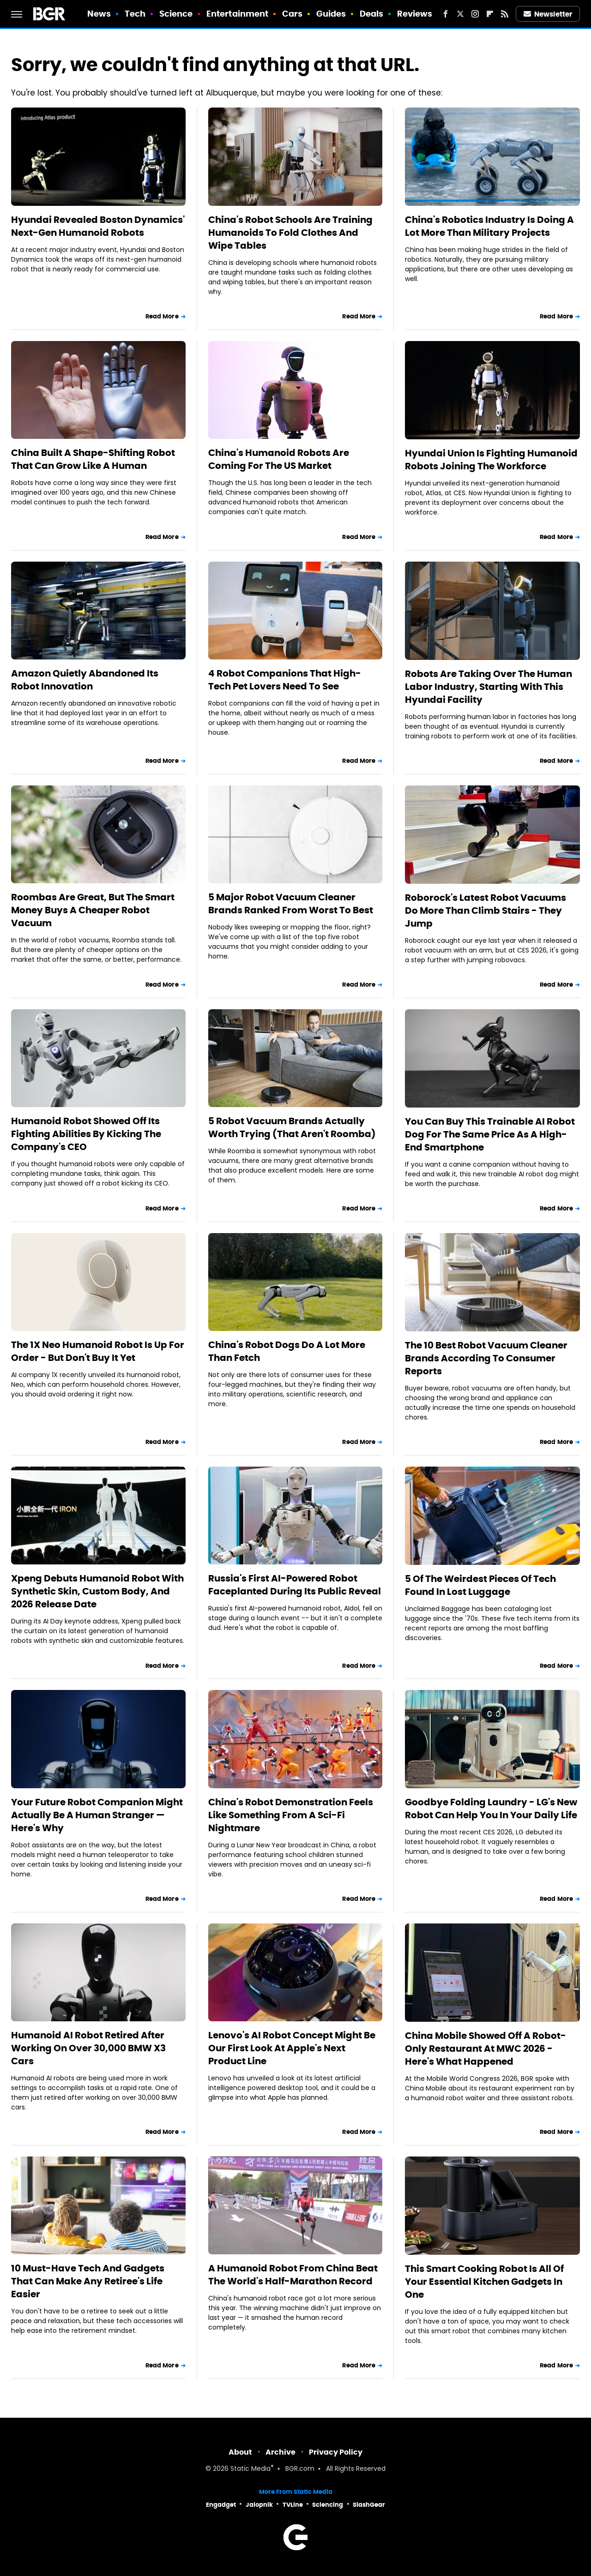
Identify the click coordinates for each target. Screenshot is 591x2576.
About (240, 2452)
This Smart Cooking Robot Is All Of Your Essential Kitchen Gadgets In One (484, 2281)
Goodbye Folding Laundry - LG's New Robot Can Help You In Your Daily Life (491, 1808)
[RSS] (504, 14)
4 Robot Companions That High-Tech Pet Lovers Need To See (284, 679)
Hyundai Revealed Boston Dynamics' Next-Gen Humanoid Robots (98, 226)
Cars (292, 13)
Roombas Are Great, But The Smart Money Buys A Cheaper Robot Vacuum (93, 910)
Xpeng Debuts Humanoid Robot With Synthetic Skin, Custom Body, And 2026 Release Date (97, 1591)
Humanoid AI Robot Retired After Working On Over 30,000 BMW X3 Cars (88, 2048)
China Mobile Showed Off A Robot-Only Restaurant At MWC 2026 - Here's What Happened (485, 2048)
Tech (135, 13)
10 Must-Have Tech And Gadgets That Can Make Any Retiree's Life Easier (87, 2281)
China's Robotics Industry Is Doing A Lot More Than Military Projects (489, 226)
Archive (280, 2452)
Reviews (415, 13)
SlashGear (369, 2505)
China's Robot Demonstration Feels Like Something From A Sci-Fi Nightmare (290, 1815)
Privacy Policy (335, 2452)
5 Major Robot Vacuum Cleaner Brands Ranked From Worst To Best (290, 903)
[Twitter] (460, 14)
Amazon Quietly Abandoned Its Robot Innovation (84, 679)
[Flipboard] (490, 14)
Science (176, 13)
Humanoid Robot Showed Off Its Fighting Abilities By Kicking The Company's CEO (86, 1134)
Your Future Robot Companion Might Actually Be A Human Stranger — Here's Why (97, 1815)
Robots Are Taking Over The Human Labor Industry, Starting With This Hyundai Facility (488, 687)
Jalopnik (259, 2505)
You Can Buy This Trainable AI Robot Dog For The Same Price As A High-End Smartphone (490, 1134)
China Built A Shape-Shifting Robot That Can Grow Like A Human (93, 459)
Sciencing (327, 2505)
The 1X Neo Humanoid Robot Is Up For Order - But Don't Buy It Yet (97, 1351)
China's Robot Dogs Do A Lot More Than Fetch (286, 1351)
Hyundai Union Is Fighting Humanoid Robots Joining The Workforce (491, 459)
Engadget (221, 2505)
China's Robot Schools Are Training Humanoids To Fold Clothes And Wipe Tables (290, 233)
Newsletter (548, 14)
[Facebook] (445, 14)
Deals (372, 13)
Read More (162, 316)
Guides (331, 13)
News (99, 13)
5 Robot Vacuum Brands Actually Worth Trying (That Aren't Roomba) (292, 1127)
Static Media (250, 2469)
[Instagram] (475, 14)
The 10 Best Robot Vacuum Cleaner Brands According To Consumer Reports (486, 1358)
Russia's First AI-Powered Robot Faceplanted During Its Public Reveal (294, 1584)
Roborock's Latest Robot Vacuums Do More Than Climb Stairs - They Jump (485, 910)
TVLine (293, 2505)
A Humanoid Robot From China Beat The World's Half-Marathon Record (293, 2274)
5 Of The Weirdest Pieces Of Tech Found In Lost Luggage (480, 1585)
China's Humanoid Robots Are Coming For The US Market (278, 459)
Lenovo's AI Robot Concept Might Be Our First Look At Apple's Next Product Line (291, 2048)
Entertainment (237, 13)
